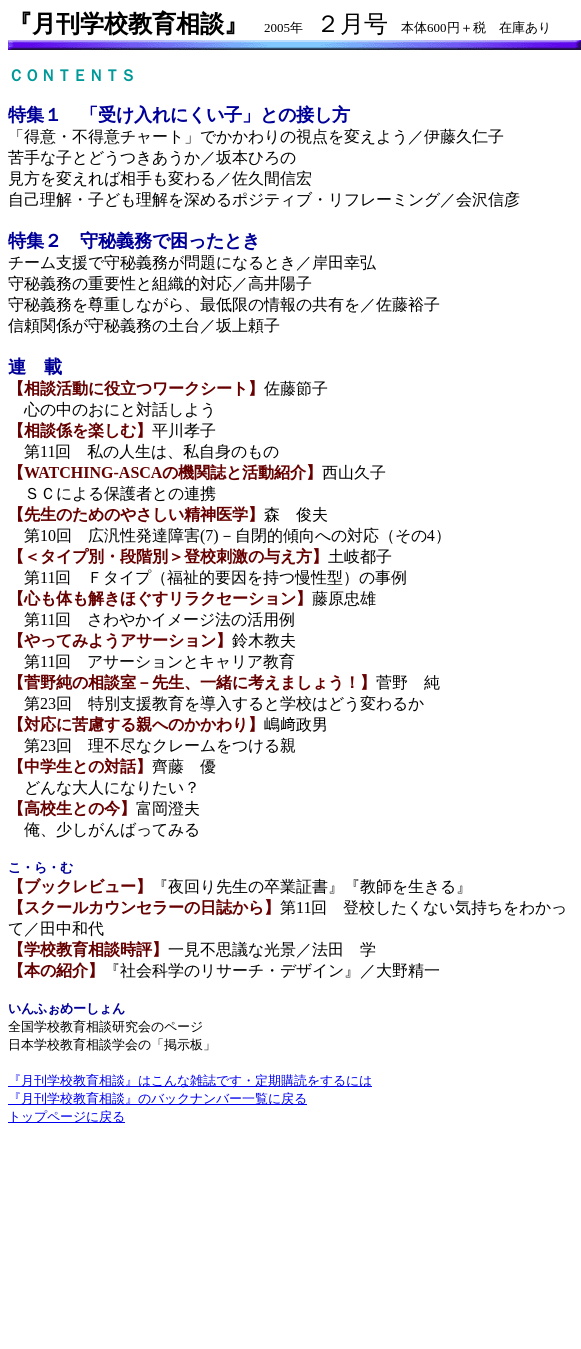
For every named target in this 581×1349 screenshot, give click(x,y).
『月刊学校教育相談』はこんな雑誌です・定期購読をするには (190, 1080)
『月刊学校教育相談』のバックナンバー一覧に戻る (157, 1098)
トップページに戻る (66, 1116)
